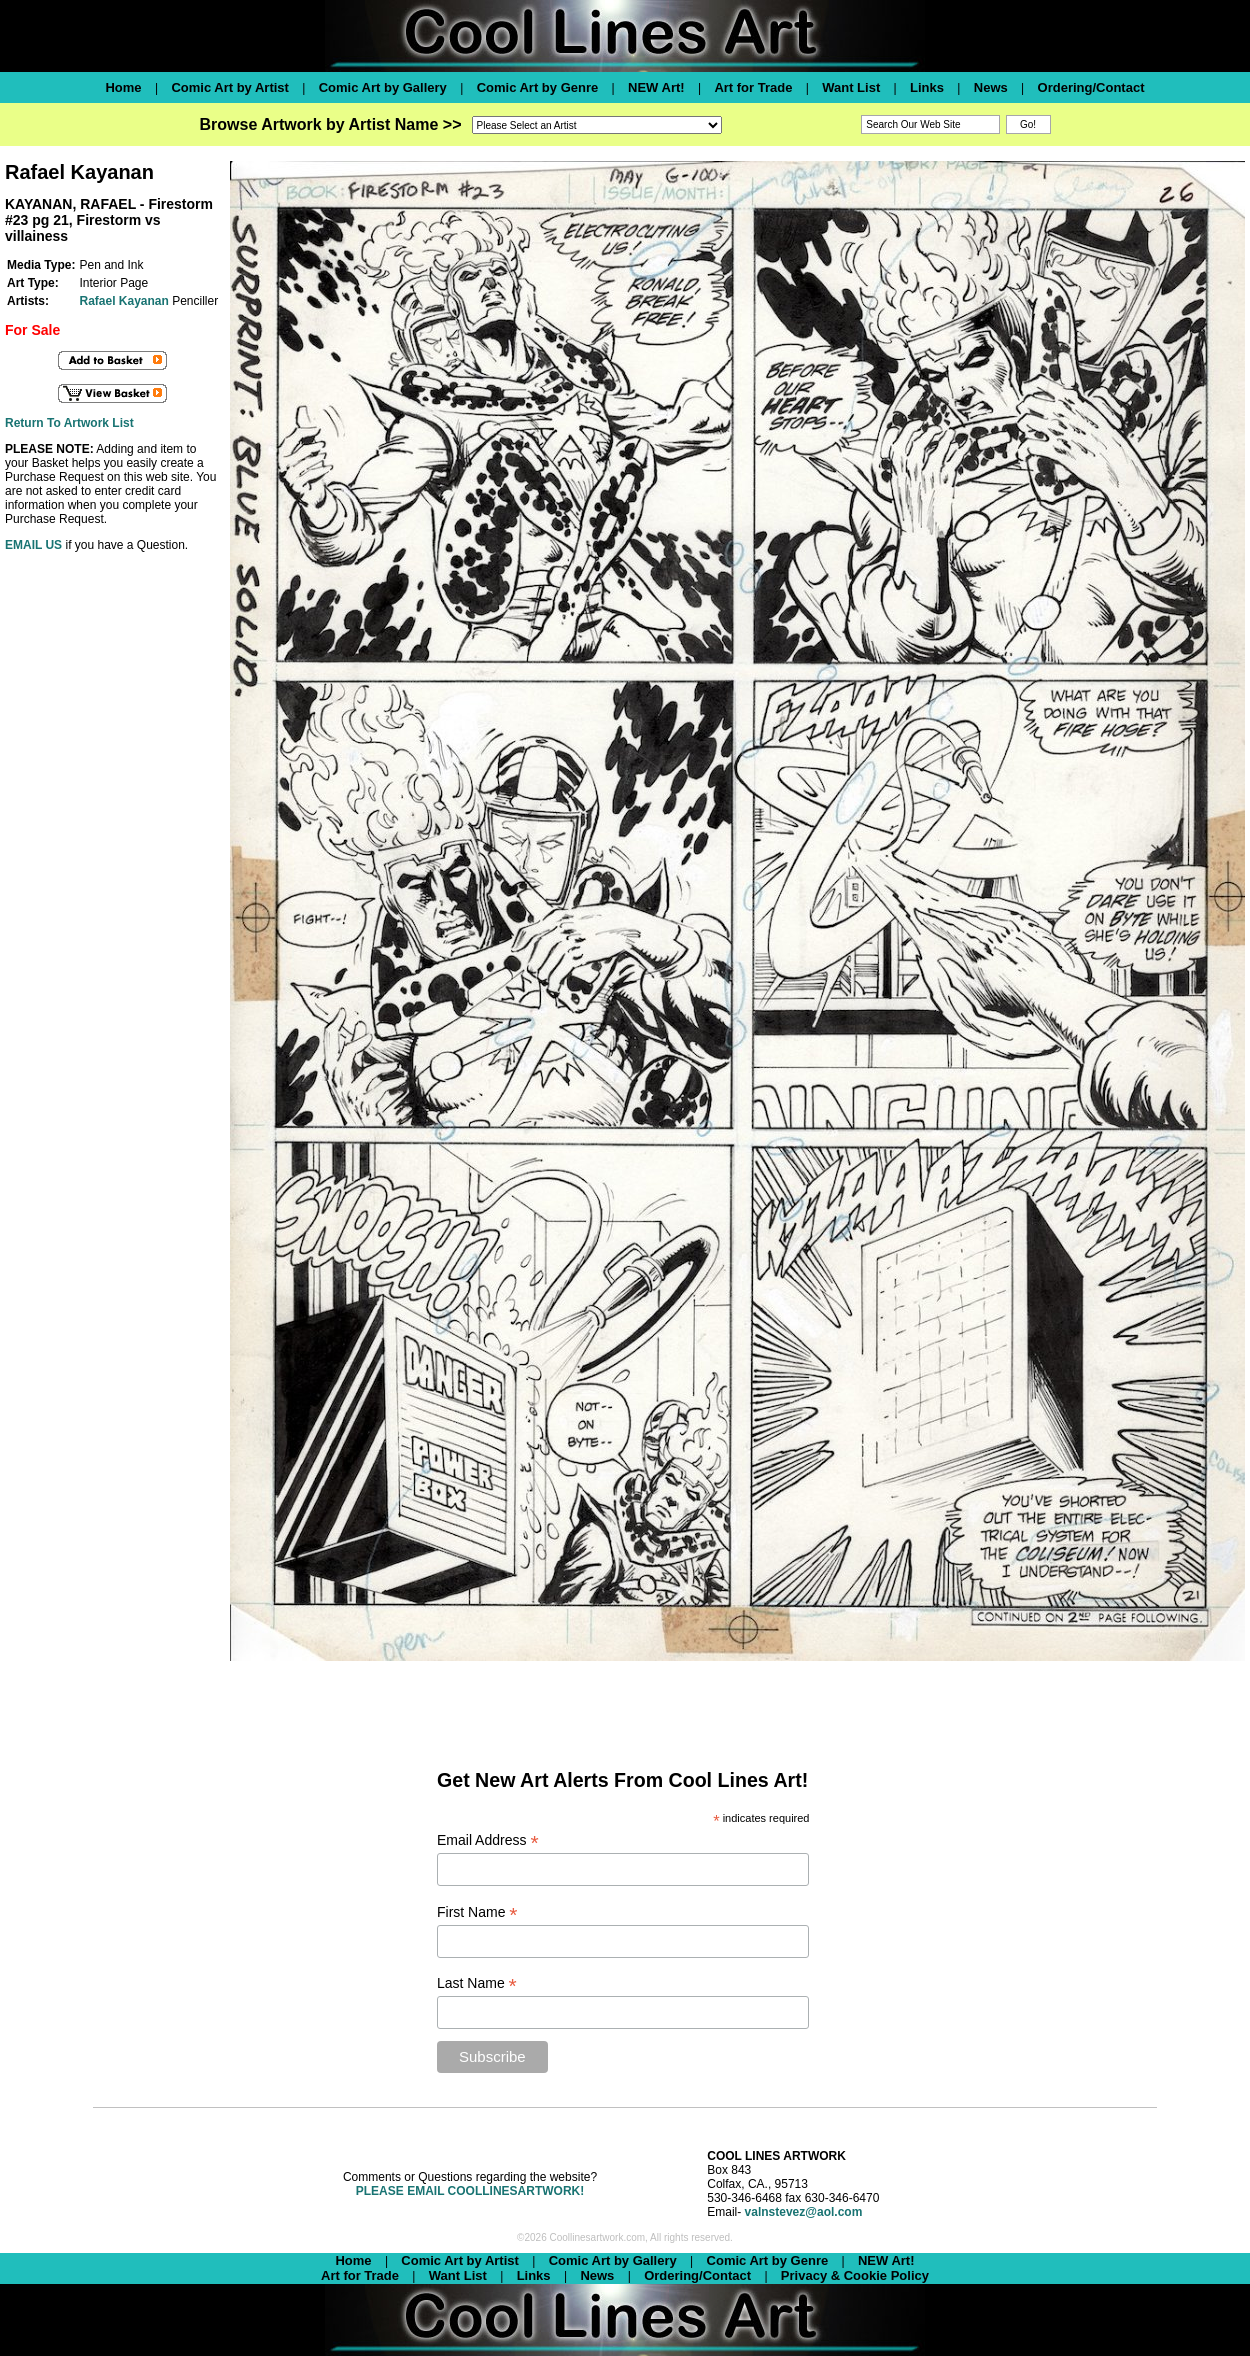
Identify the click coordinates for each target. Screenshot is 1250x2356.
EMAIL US (33, 545)
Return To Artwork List (69, 423)
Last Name (477, 1983)
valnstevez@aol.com (804, 2212)
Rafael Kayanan (123, 301)
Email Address (488, 1840)
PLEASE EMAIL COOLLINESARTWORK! (470, 2191)
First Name (477, 1912)
